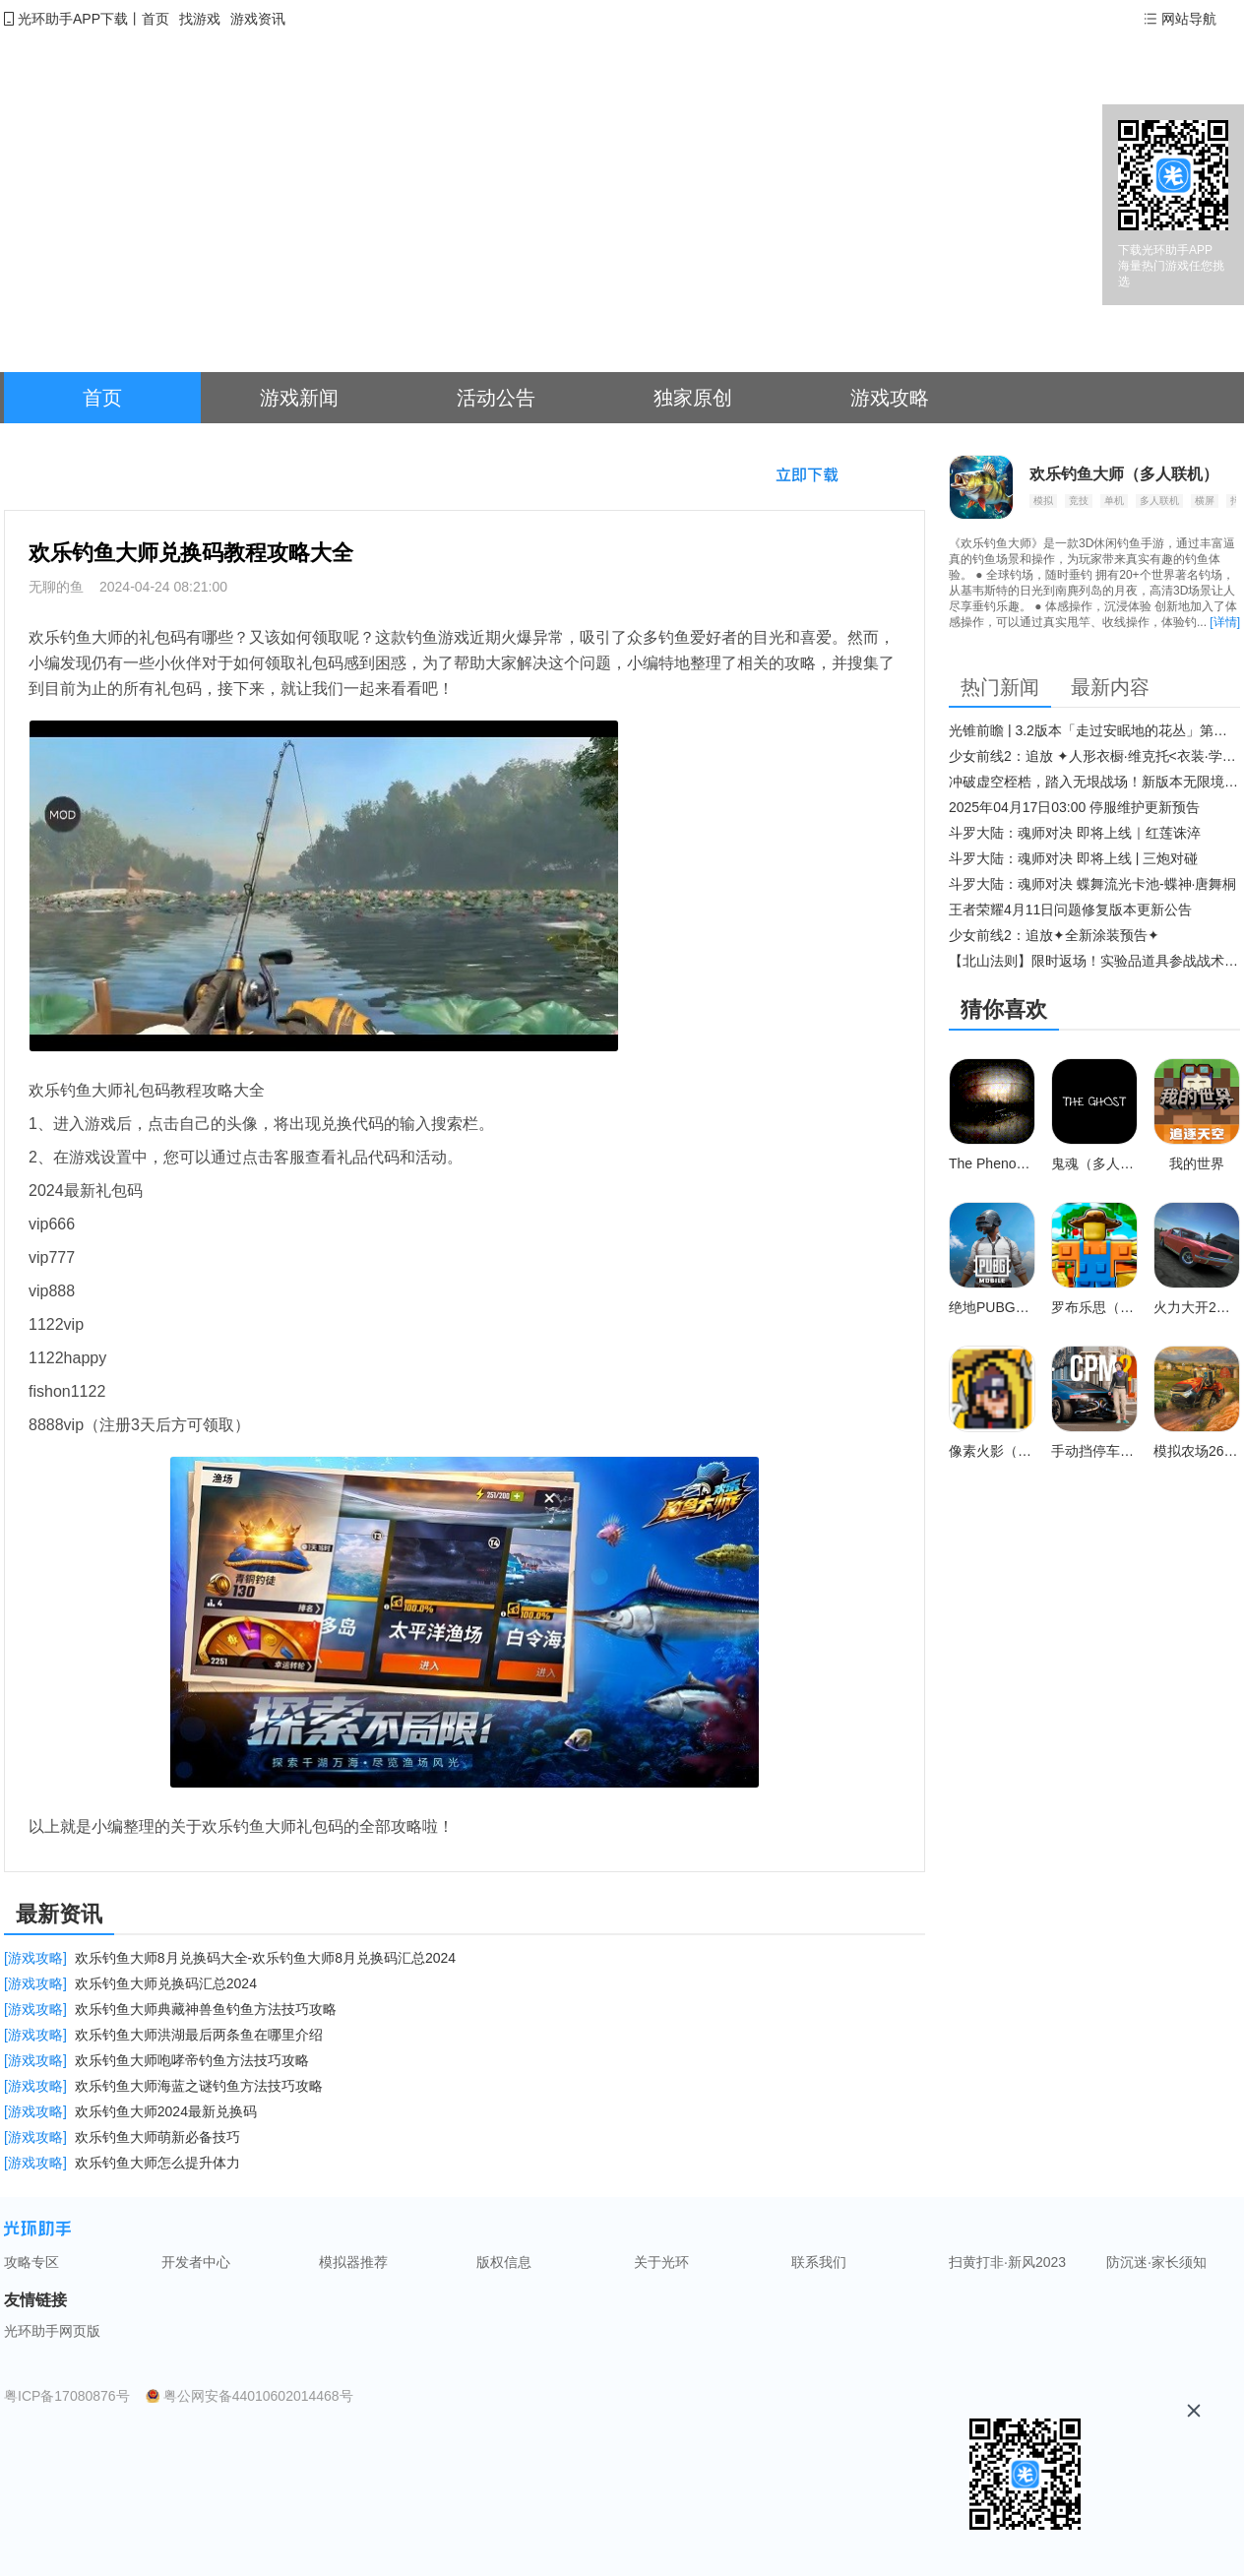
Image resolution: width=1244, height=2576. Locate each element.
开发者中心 (195, 2262)
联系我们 (818, 2262)
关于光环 (661, 2262)
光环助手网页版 (52, 2331)
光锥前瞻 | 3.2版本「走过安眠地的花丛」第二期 (1094, 730)
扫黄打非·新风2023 (1007, 2262)
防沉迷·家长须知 (1156, 2262)
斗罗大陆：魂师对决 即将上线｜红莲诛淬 (1075, 833)
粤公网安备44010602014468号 (258, 2396)
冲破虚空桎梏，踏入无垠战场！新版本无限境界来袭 (1094, 781)
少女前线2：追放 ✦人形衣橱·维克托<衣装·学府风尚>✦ (1094, 756)
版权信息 (503, 2262)
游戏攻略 (889, 397)
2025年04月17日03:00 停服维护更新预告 (1074, 807)
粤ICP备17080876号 (67, 2396)
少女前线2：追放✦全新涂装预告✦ (1054, 935)
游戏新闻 (299, 397)
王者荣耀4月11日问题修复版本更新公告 (1070, 909)
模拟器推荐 (353, 2262)
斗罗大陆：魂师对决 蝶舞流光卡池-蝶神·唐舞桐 (1092, 884)
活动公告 (496, 397)
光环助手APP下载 (73, 19)
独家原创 (692, 397)
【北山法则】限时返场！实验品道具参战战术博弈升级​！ (1094, 961)
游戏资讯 (257, 19)
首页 (155, 19)
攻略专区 (31, 2262)
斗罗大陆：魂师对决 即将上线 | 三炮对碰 (1073, 858)
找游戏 (199, 19)
